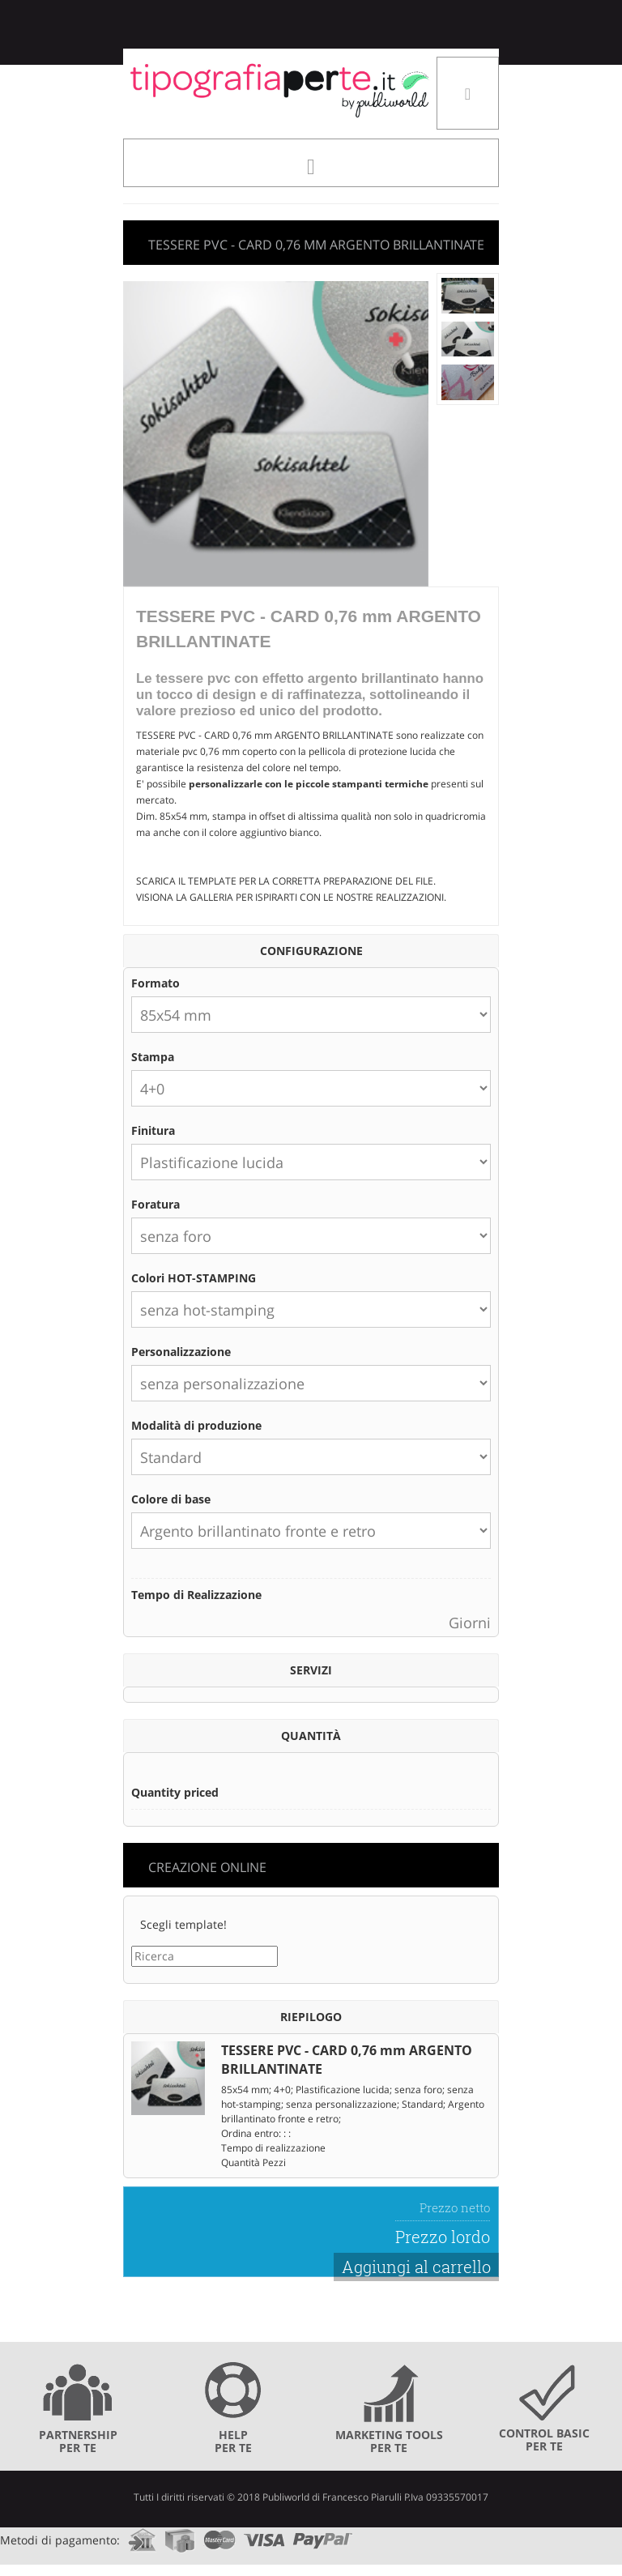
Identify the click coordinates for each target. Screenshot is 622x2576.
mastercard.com (219, 2535)
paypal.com (323, 2535)
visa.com (264, 2535)
